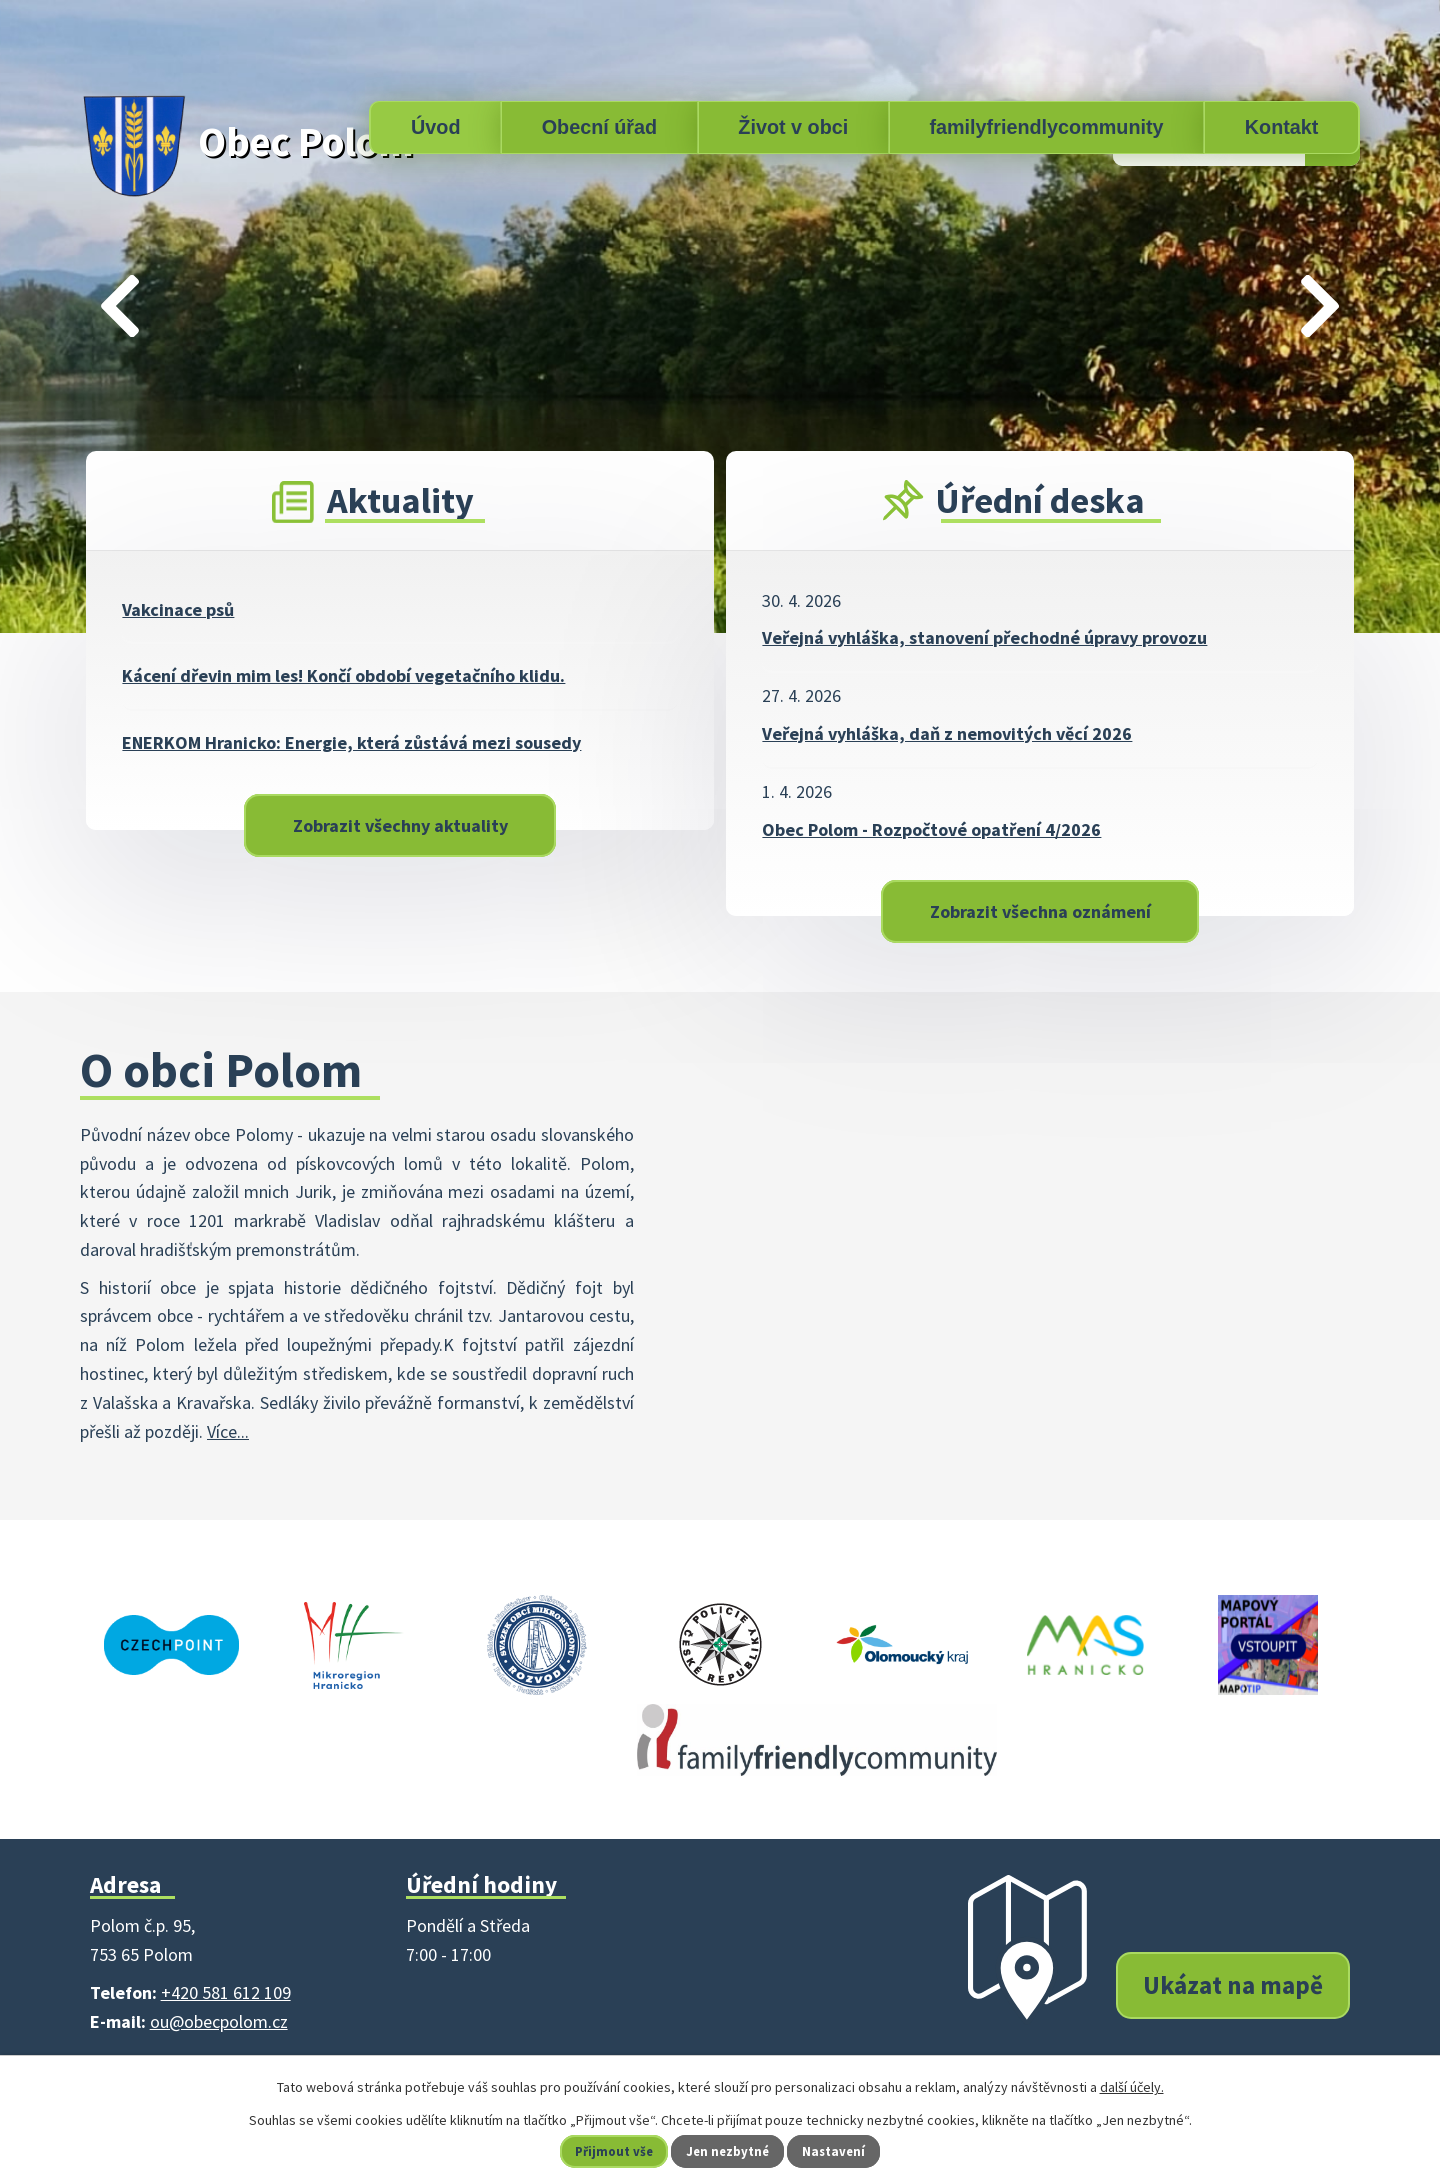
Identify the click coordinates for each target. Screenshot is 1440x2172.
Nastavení (841, 2151)
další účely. (1132, 2087)
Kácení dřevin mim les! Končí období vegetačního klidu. (343, 675)
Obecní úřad (599, 127)
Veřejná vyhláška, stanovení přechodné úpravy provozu (984, 637)
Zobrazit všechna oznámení (1040, 911)
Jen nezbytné (729, 2151)
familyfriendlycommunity (1046, 127)
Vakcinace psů (178, 609)
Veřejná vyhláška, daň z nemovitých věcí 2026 (947, 733)
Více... (228, 1431)
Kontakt (1282, 127)
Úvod (435, 127)
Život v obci (793, 127)
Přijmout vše (608, 2151)
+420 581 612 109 (226, 1992)
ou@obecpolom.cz (219, 2021)
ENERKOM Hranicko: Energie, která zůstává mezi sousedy (351, 742)
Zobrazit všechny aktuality (400, 825)
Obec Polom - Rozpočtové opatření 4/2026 (931, 829)
